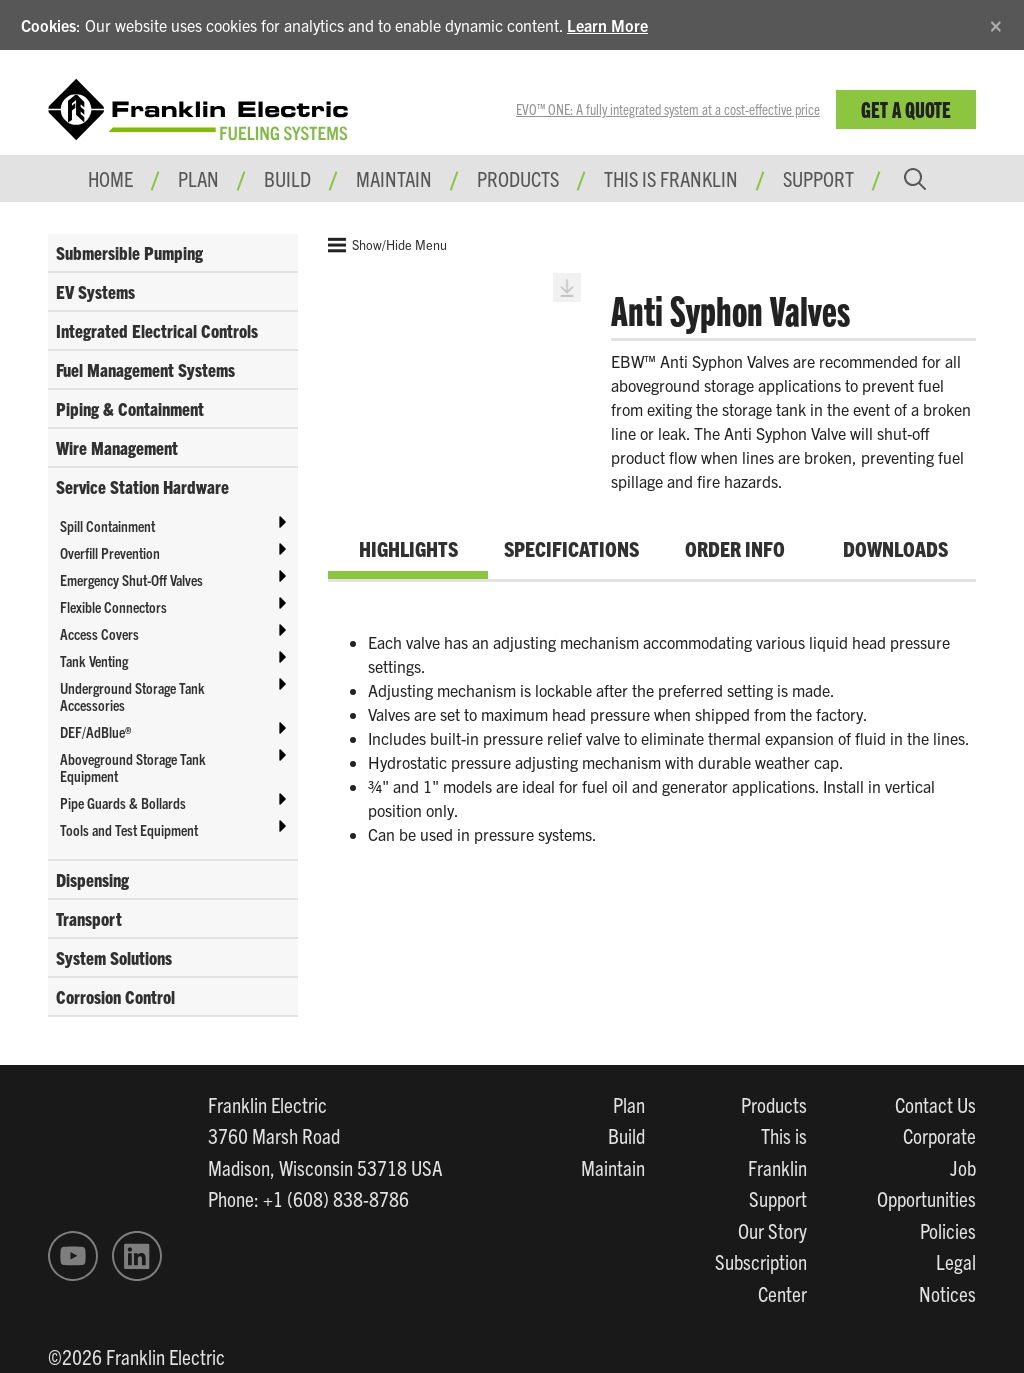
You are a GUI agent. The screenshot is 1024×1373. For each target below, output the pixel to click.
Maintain (613, 1167)
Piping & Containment (130, 408)
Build (626, 1135)
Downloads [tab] (895, 548)
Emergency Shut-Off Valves (131, 579)
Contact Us (935, 1104)
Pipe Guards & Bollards (123, 802)
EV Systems (95, 291)
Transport (89, 918)
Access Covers (99, 633)
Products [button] (518, 178)
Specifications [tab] (571, 548)
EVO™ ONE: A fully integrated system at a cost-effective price (668, 109)
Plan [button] (198, 178)
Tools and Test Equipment (129, 829)
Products (774, 1104)
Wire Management (117, 447)
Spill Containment (107, 525)
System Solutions (114, 957)
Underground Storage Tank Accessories (132, 696)
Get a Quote (906, 108)
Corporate (939, 1135)
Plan (629, 1104)
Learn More (607, 25)
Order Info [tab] (735, 548)
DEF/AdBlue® (95, 731)
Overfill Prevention (110, 552)
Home (110, 178)
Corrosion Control (115, 996)
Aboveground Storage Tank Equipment (133, 767)
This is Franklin (671, 178)
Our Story (772, 1230)
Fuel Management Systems (145, 369)
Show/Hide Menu (387, 245)
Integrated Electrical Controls (157, 330)
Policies (948, 1230)
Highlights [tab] (408, 548)
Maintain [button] (394, 178)
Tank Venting (94, 660)
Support (818, 178)
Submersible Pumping (129, 252)
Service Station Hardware (142, 486)
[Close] (996, 22)
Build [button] (287, 178)
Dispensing (92, 879)
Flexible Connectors (113, 606)
